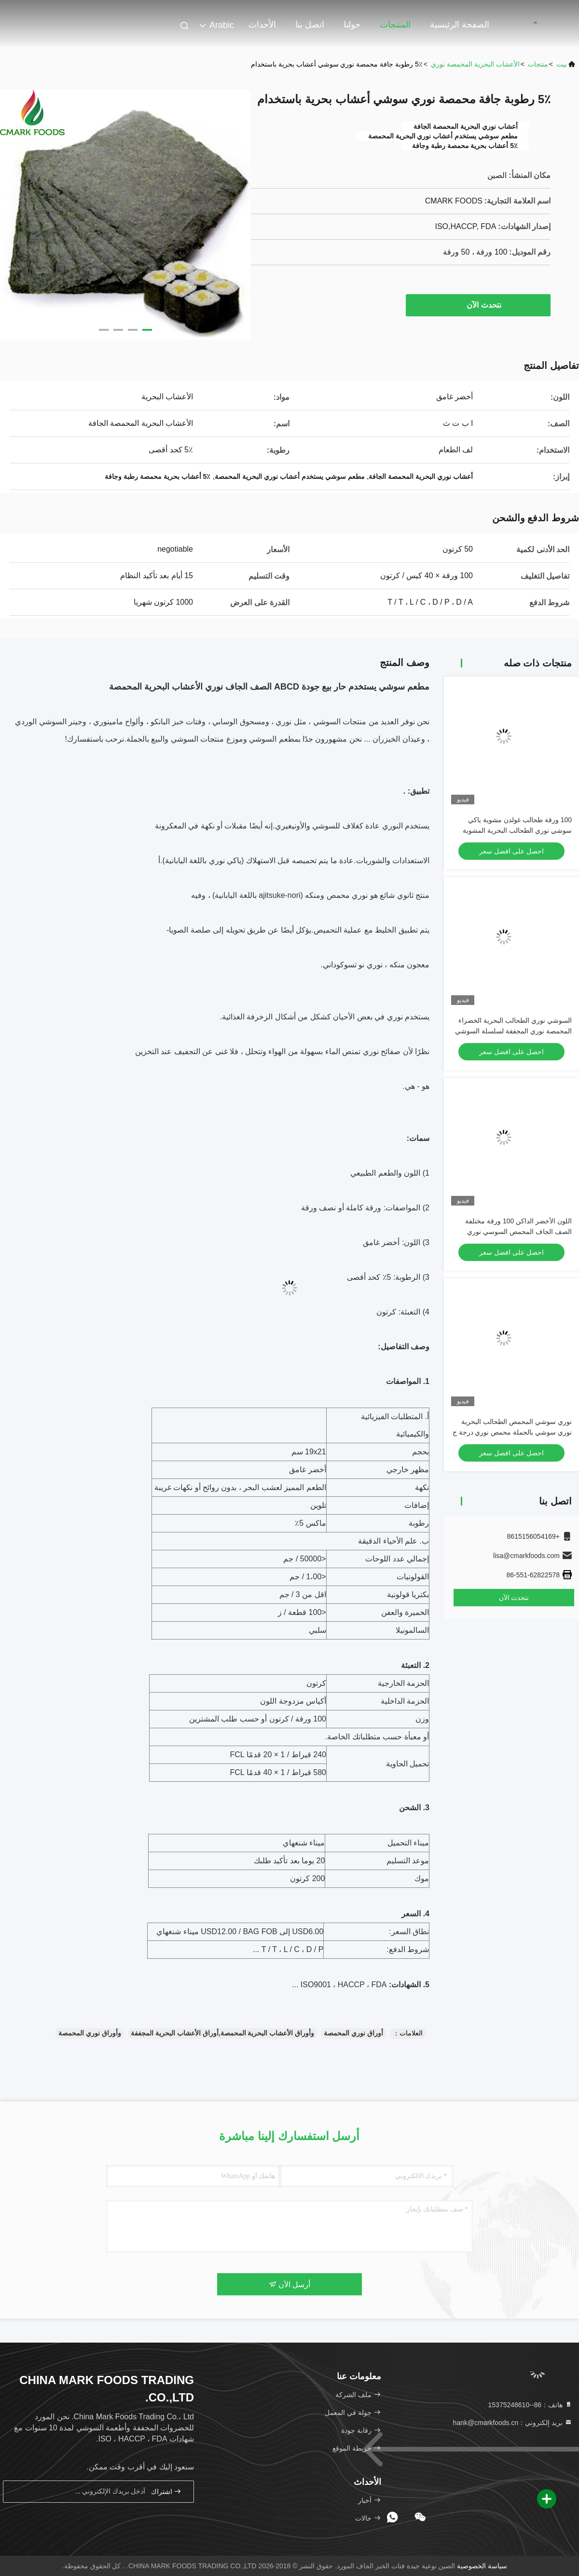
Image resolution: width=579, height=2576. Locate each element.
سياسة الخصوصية (482, 2566)
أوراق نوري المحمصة (353, 2033)
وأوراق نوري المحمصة (89, 2033)
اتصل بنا (309, 24)
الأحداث (262, 24)
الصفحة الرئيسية (459, 24)
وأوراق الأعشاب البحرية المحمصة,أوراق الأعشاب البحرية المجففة (222, 2033)
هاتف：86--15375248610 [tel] (530, 2405)
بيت (561, 64)
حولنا (352, 24)
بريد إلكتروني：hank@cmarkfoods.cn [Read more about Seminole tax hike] (512, 2423)
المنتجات (395, 24)
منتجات (538, 64)
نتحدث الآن (479, 305)
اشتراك (166, 2491)
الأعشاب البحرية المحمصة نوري (475, 64)
